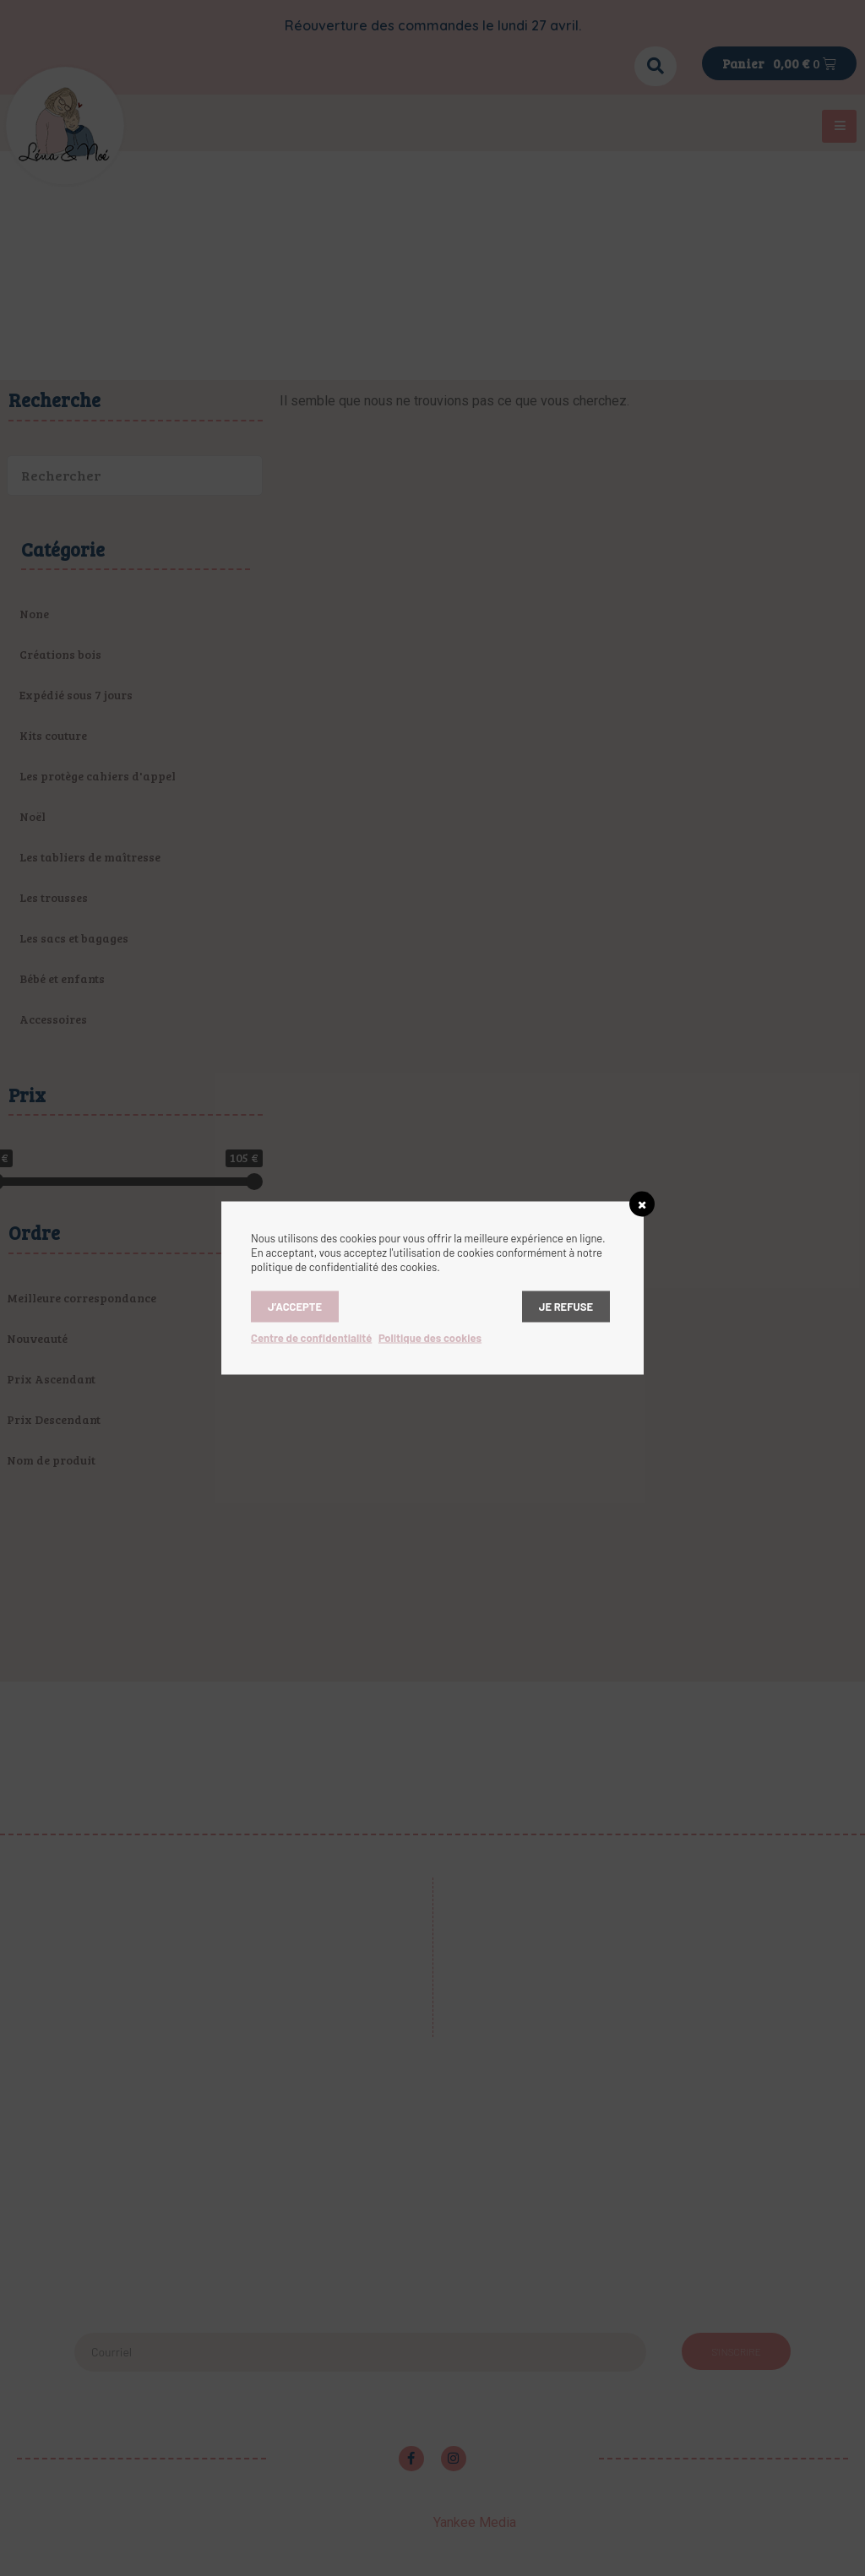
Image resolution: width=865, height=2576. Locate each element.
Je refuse (566, 1306)
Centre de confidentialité (311, 1338)
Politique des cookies (429, 1338)
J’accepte (295, 1306)
